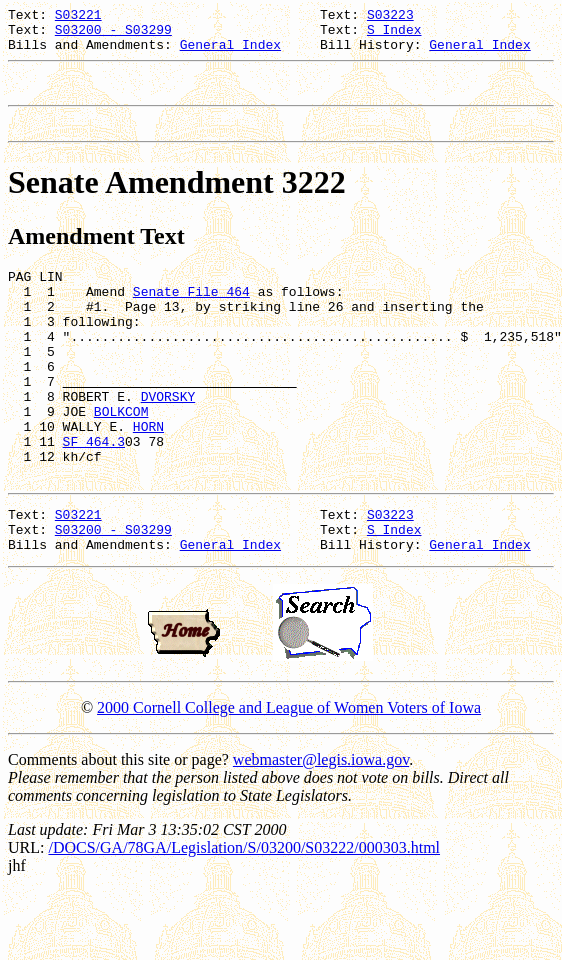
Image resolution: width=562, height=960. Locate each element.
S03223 (390, 17)
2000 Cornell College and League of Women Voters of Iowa (289, 776)
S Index (394, 35)
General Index (230, 53)
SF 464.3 (94, 495)
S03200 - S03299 (113, 35)
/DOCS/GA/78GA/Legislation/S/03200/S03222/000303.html (244, 916)
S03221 (78, 17)
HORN (148, 477)
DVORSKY (168, 441)
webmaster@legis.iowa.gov (321, 828)
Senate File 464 (191, 315)
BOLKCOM (121, 459)
